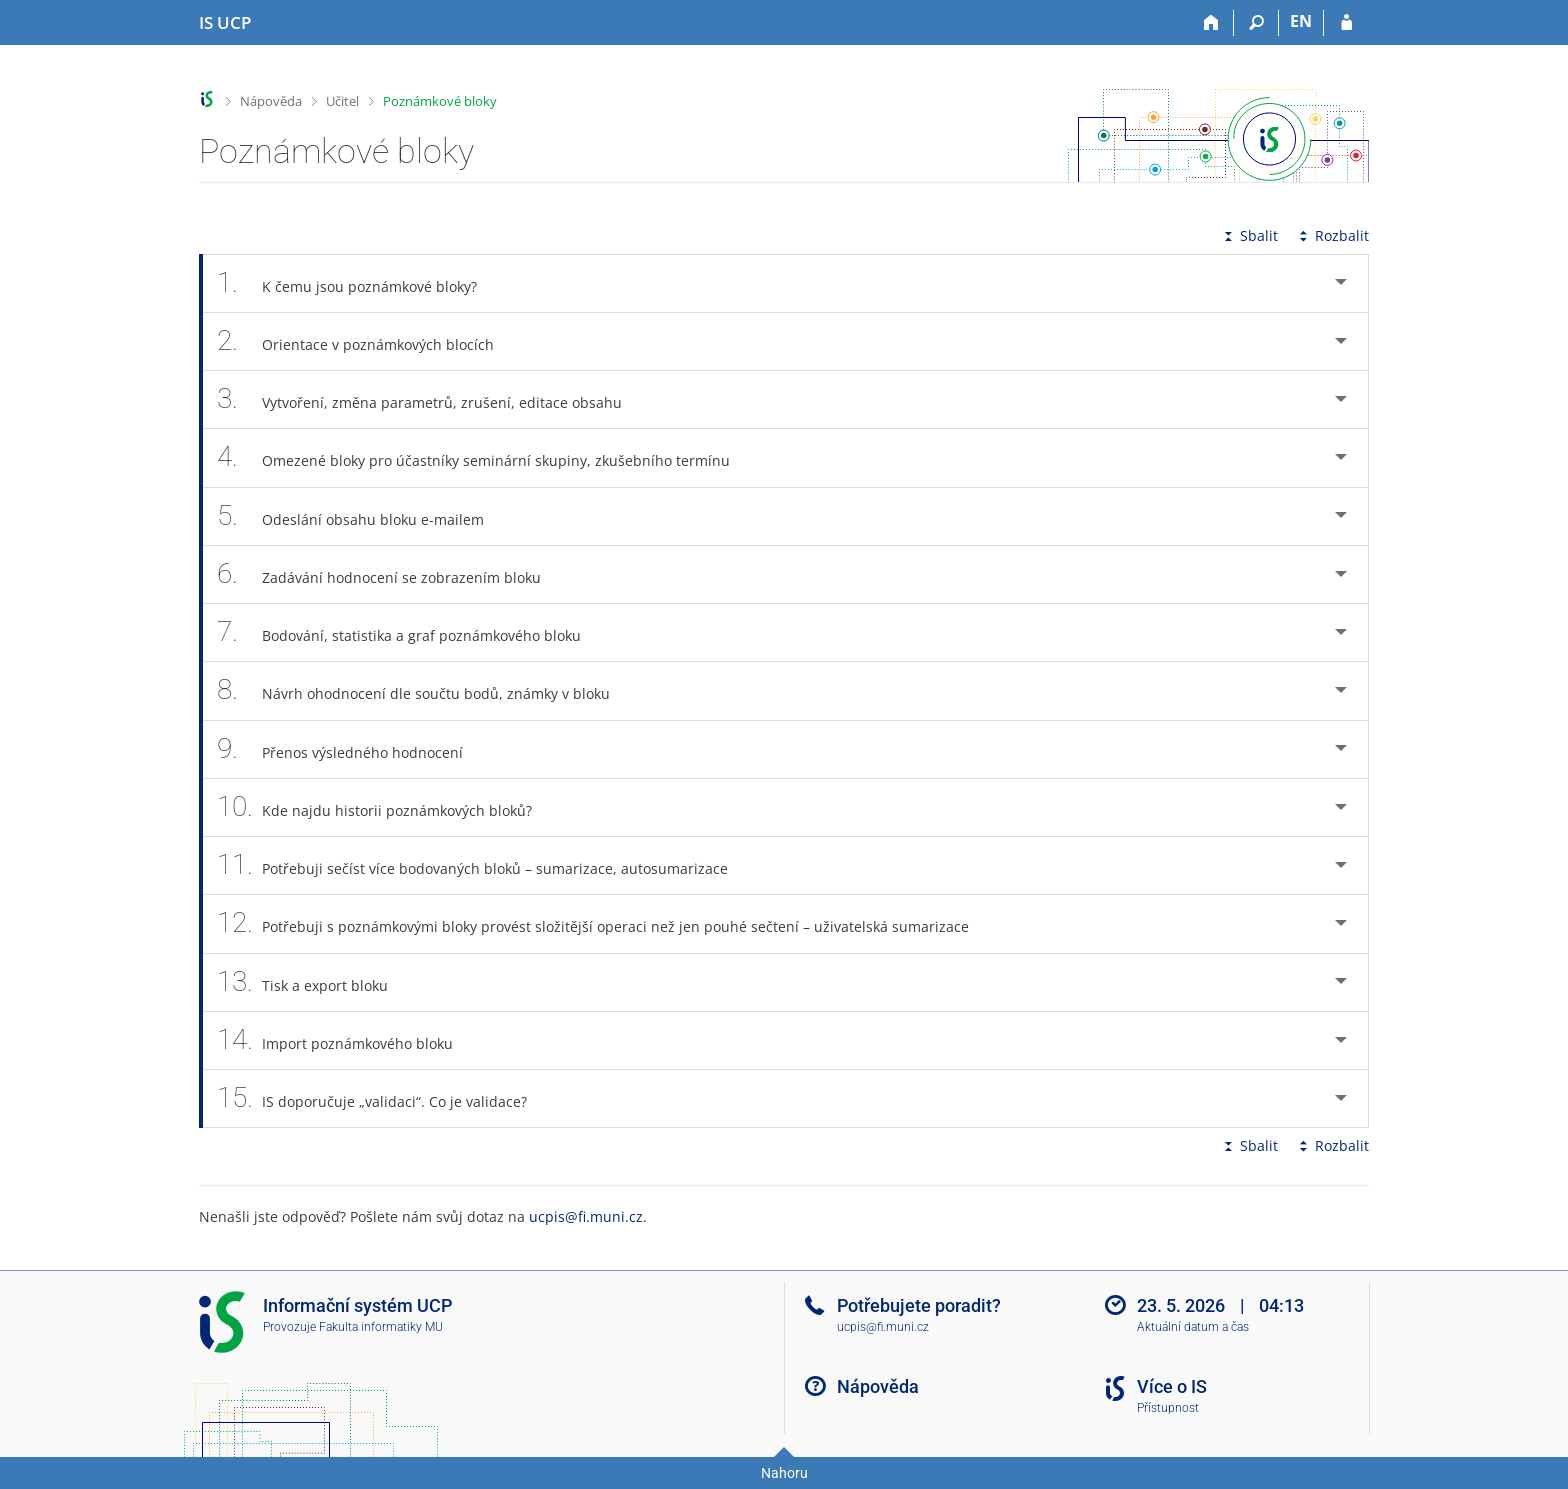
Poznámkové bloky (440, 101)
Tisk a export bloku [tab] (313, 982)
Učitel (342, 101)
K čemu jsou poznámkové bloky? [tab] (358, 283)
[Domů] (1211, 23)
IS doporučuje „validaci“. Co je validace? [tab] (383, 1098)
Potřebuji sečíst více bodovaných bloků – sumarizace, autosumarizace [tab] (483, 865)
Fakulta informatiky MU (381, 1327)
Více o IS (1172, 1386)
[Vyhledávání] (1256, 23)
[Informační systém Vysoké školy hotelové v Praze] (225, 23)
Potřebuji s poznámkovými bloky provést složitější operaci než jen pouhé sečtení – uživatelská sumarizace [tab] (604, 923)
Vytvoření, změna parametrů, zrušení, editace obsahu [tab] (430, 399)
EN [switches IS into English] (1301, 21)
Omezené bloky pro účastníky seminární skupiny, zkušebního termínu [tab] (484, 457)
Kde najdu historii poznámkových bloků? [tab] (385, 807)
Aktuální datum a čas (1193, 1327)
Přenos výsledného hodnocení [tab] (351, 749)
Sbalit (1249, 235)
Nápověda (271, 101)
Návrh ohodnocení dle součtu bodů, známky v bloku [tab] (424, 690)
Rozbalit (1332, 235)
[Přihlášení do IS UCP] (1346, 23)
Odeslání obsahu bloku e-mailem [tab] (361, 516)
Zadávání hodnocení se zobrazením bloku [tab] (390, 574)
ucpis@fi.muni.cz (586, 1216)
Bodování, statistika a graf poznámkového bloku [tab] (410, 632)
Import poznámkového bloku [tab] (346, 1040)
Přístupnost (1168, 1408)
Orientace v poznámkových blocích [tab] (366, 341)
